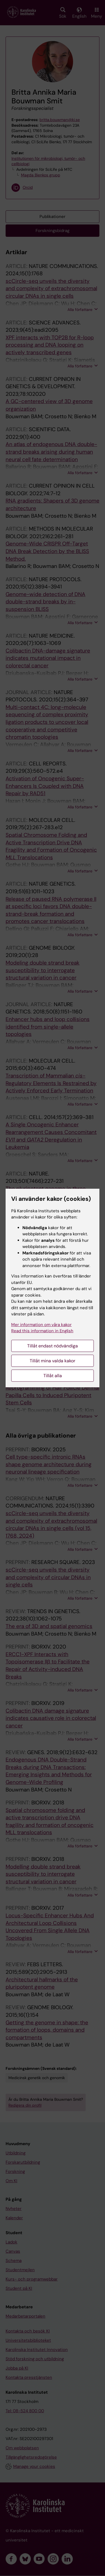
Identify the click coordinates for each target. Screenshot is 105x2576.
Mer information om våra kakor (41, 1324)
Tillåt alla (52, 1376)
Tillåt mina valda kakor (52, 1361)
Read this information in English (42, 1331)
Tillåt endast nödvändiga (52, 1346)
